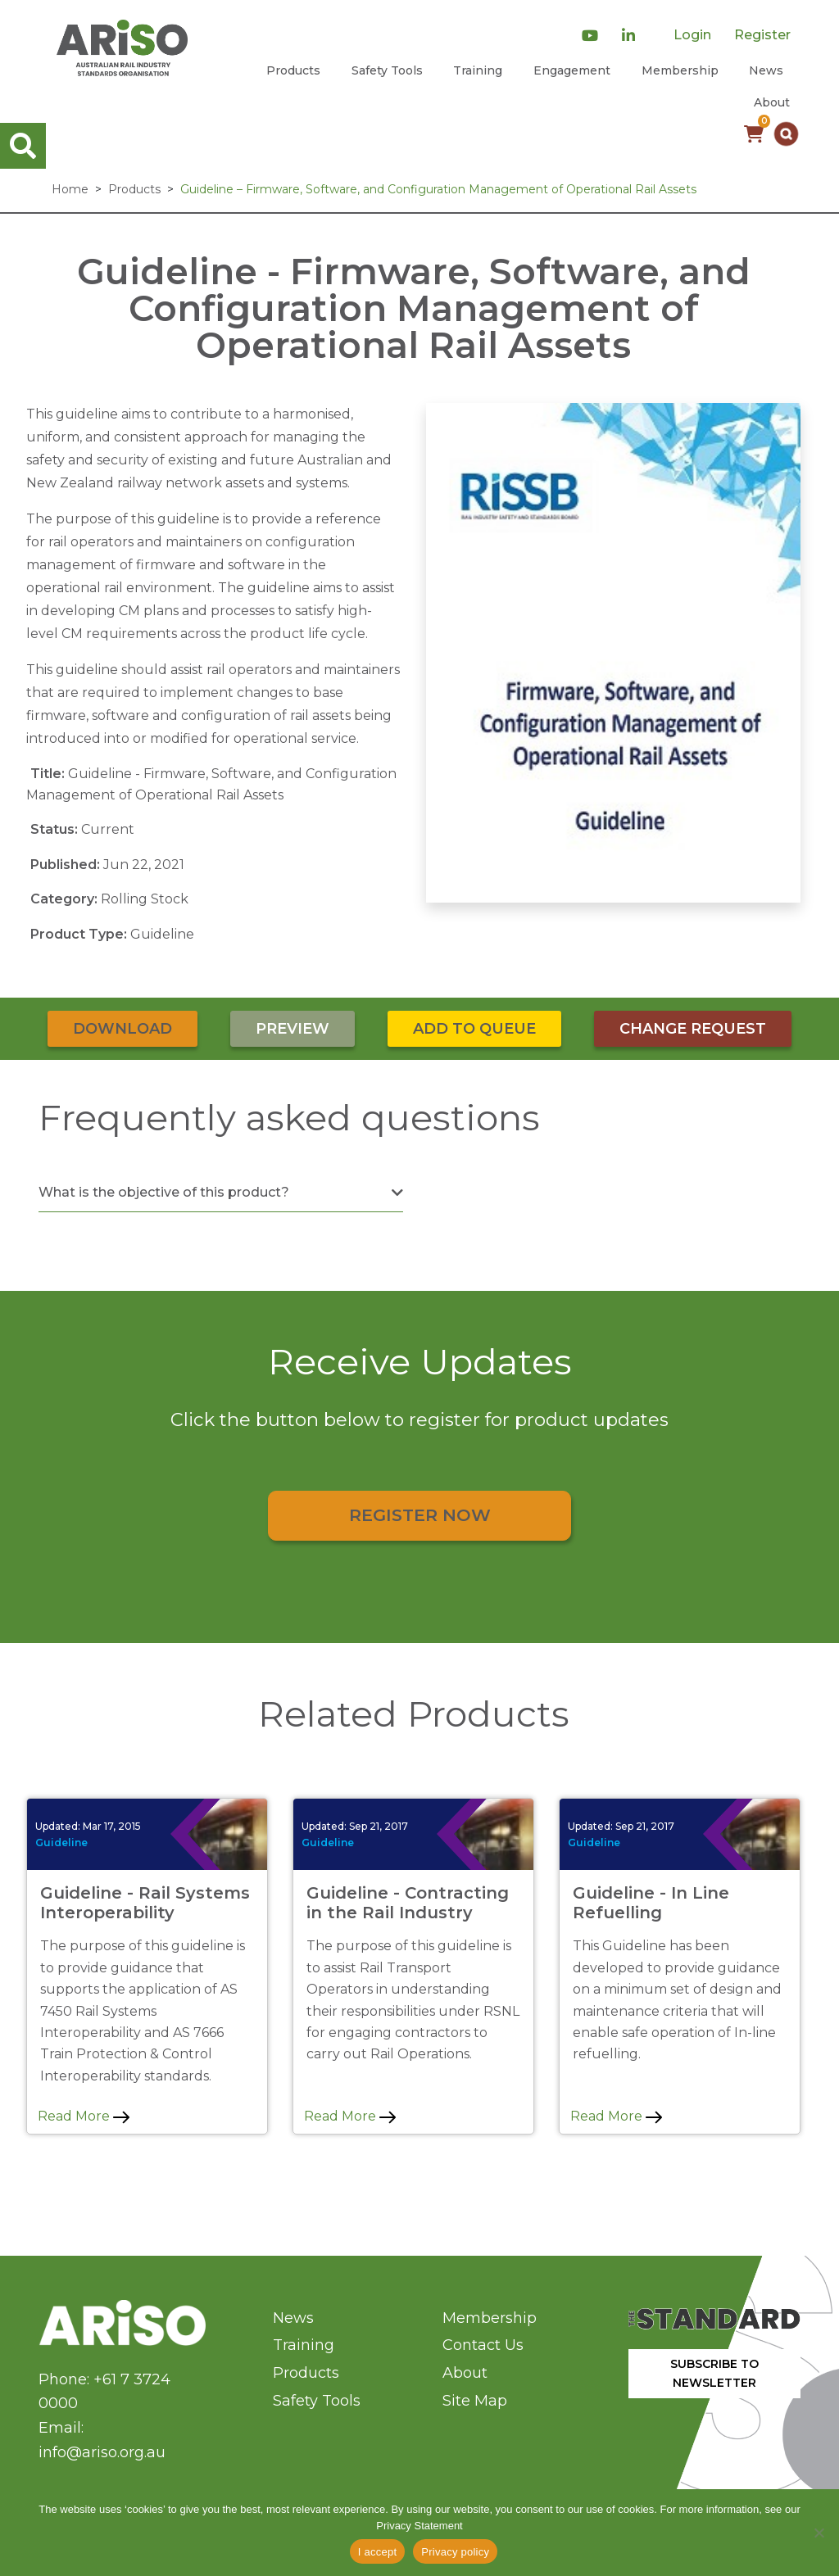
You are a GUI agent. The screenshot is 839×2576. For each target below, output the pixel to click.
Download (122, 1029)
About (772, 102)
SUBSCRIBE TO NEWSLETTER (714, 2373)
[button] (786, 134)
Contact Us (483, 2345)
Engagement (571, 70)
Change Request (692, 1029)
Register (762, 35)
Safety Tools (387, 70)
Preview (292, 1029)
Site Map (474, 2401)
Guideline (61, 1842)
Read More (83, 2116)
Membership (680, 70)
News (766, 70)
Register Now (420, 1515)
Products (293, 70)
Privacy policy (455, 2552)
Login (692, 35)
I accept (377, 2552)
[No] (818, 2532)
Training (477, 70)
